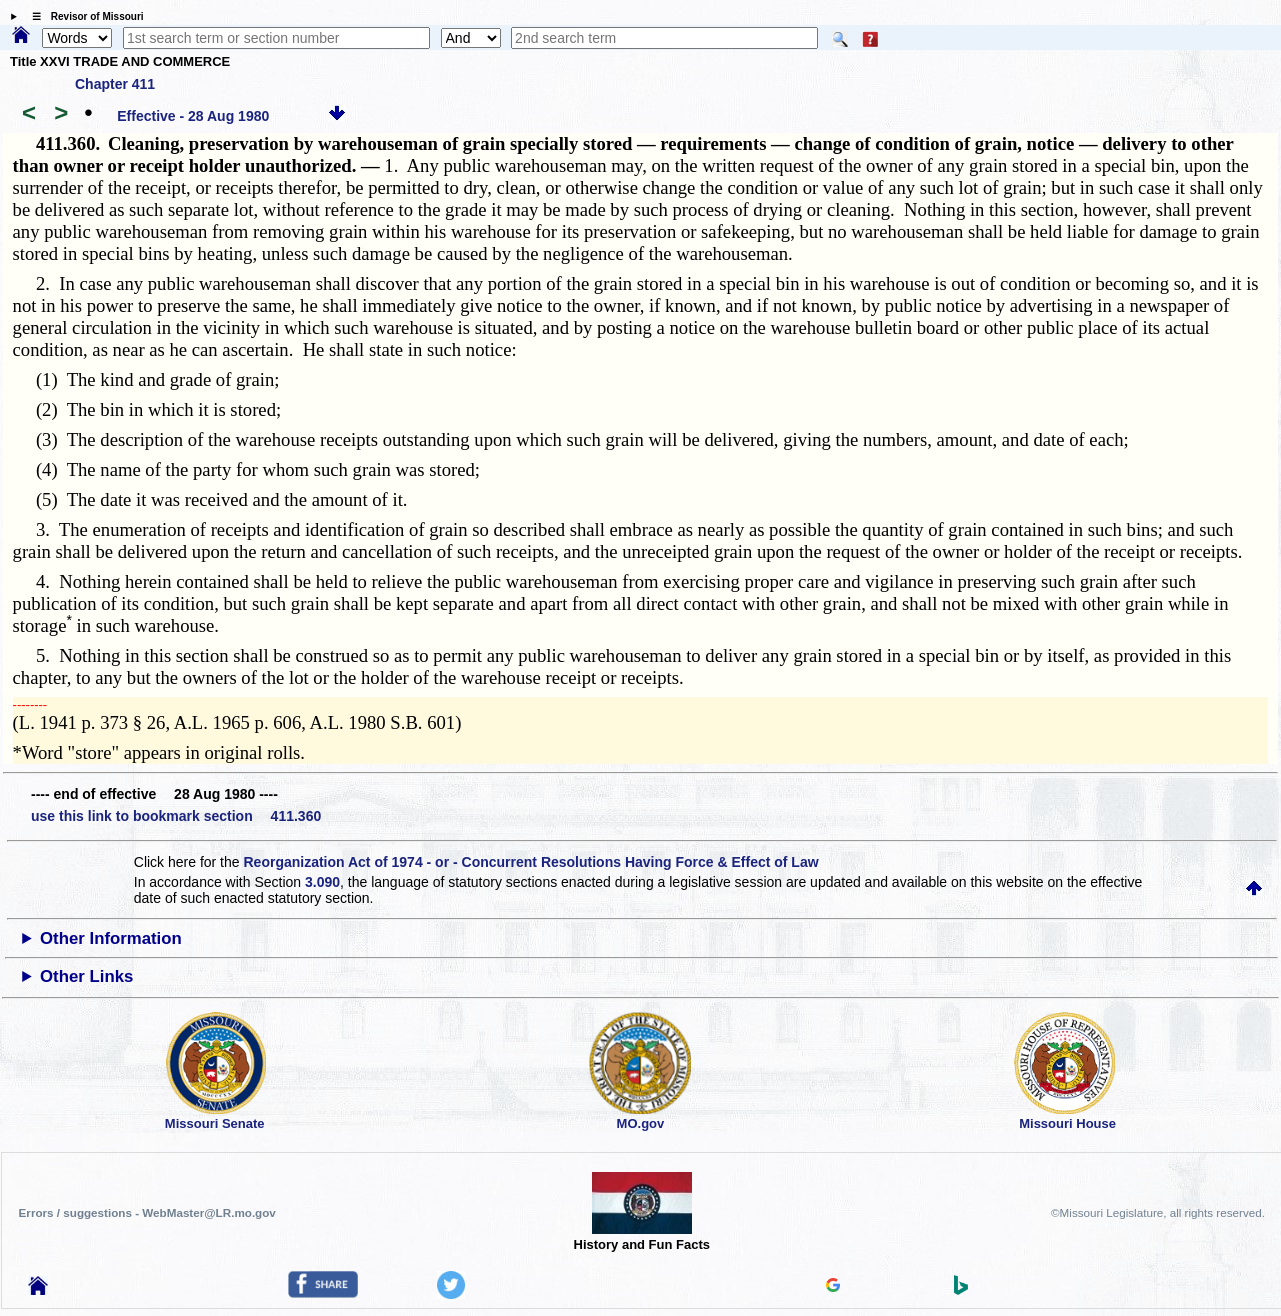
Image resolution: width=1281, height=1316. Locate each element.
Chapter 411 (115, 84)
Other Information (111, 938)
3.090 (322, 882)
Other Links (86, 976)
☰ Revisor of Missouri (83, 16)
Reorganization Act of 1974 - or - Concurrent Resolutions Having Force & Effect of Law (530, 862)
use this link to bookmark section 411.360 (176, 816)
